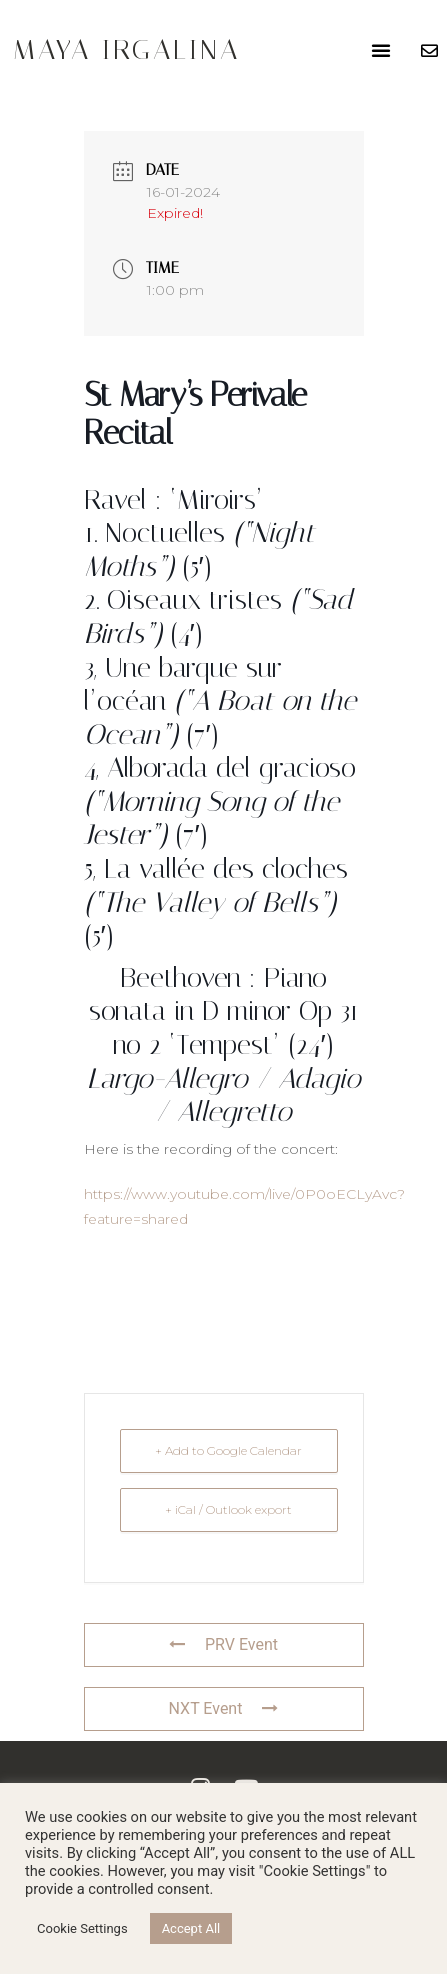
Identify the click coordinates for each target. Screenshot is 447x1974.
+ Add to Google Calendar (228, 1450)
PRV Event (223, 1644)
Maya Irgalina (126, 49)
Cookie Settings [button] (82, 1928)
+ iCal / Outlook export (228, 1509)
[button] (381, 50)
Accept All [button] (191, 1928)
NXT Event (224, 1708)
